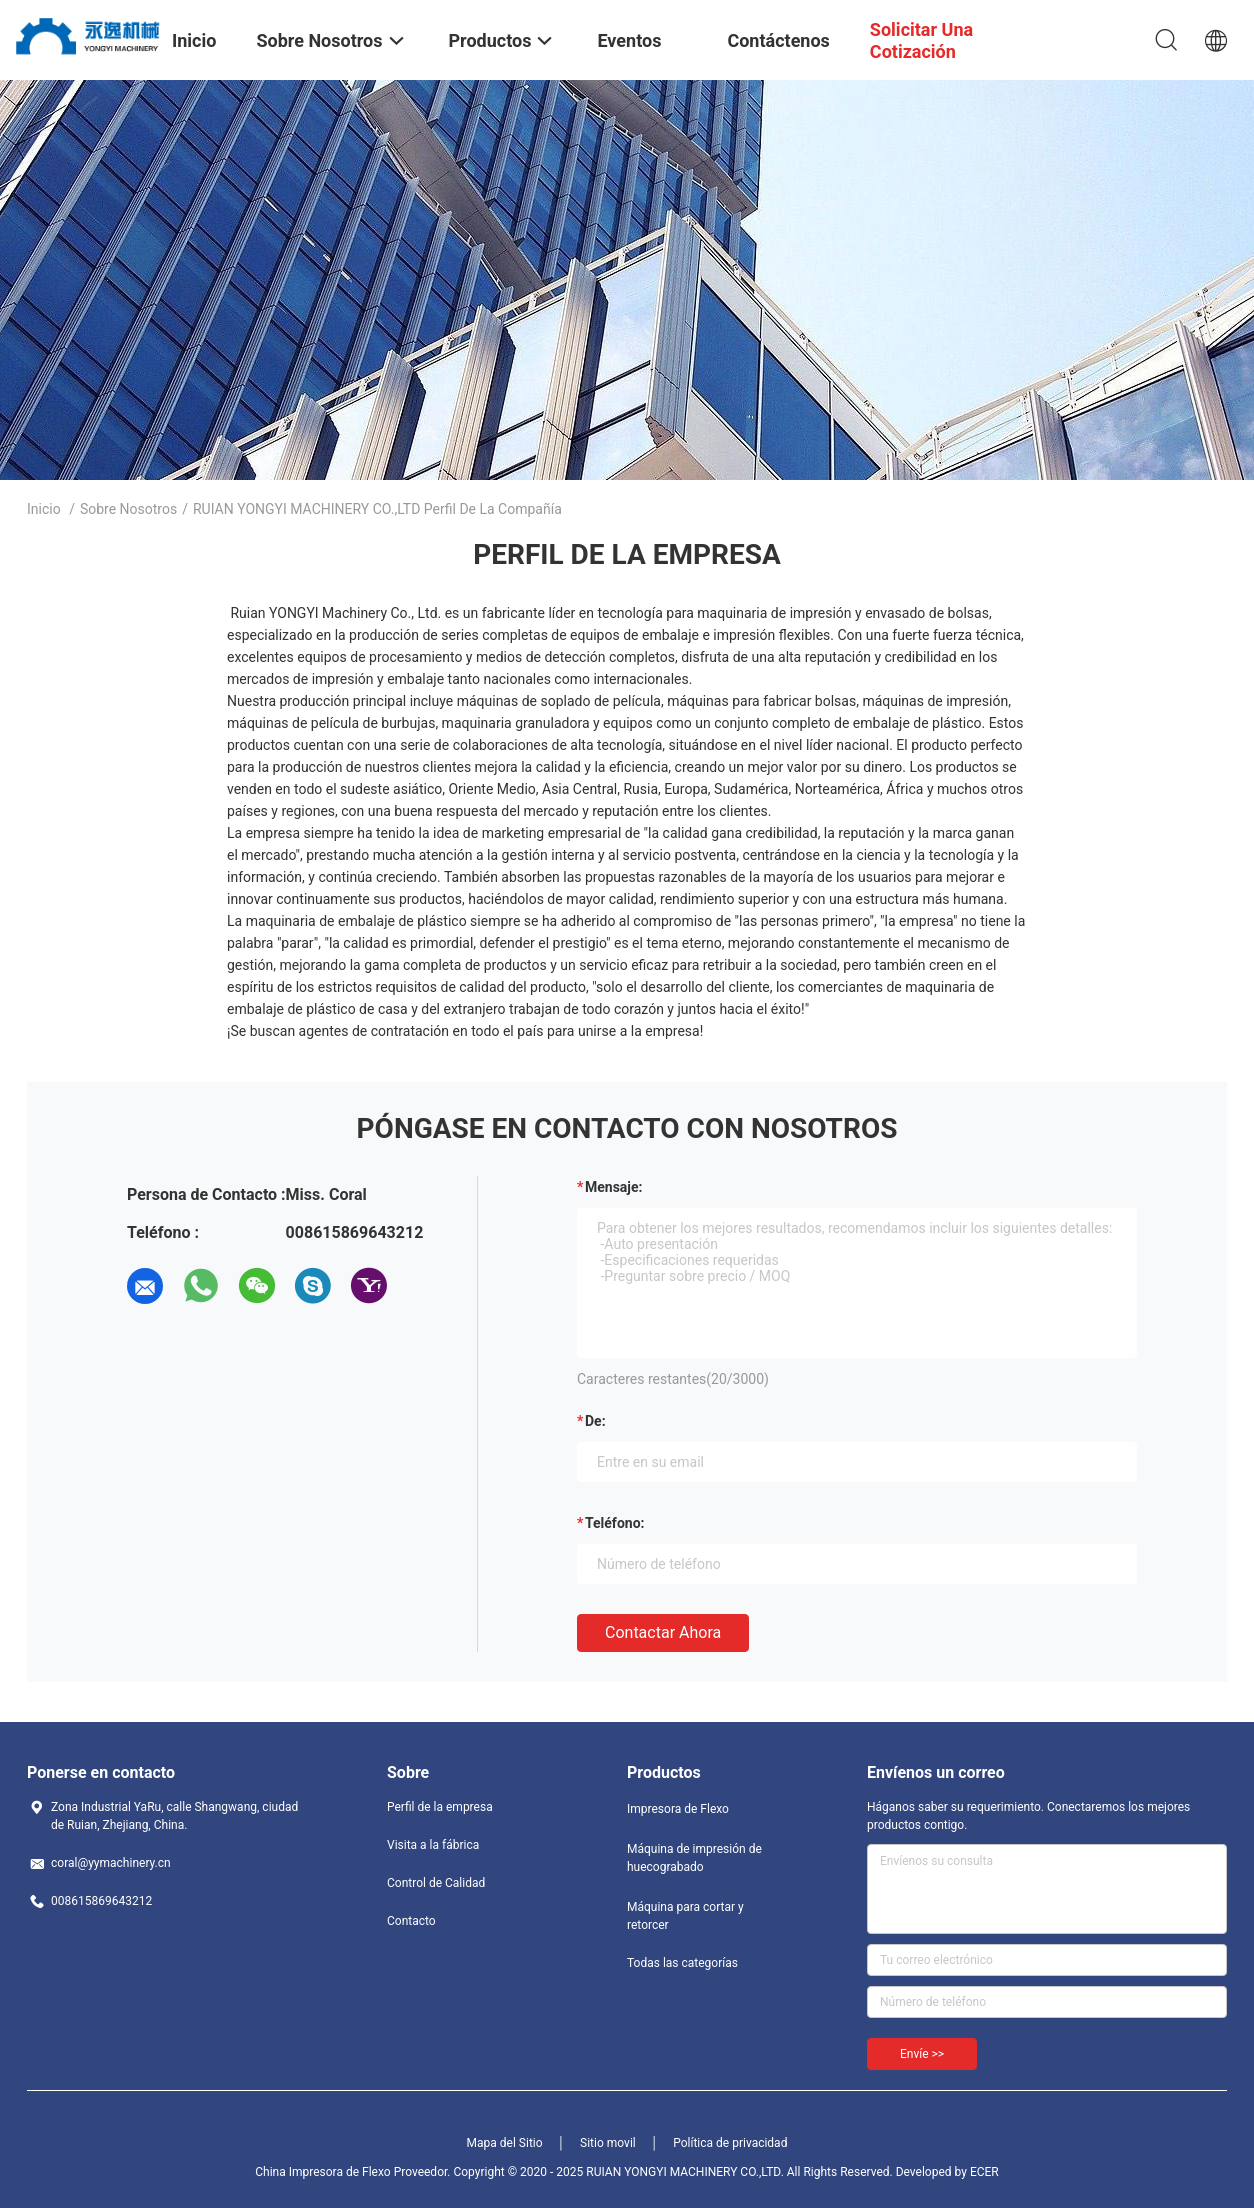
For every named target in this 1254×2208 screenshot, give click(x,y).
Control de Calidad (436, 1883)
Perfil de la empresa (440, 1807)
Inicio (44, 509)
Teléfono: (614, 1523)
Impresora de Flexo (678, 1809)
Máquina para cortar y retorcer (685, 1916)
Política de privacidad (730, 2143)
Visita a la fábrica (433, 1845)
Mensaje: (614, 1187)
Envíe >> (922, 2054)
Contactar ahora (663, 1632)
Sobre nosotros (128, 509)
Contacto (411, 1921)
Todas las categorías (682, 1963)
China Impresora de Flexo (322, 2172)
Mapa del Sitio (505, 2143)
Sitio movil (608, 2143)
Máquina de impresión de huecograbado (694, 1858)
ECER (984, 2172)
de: (595, 1421)
